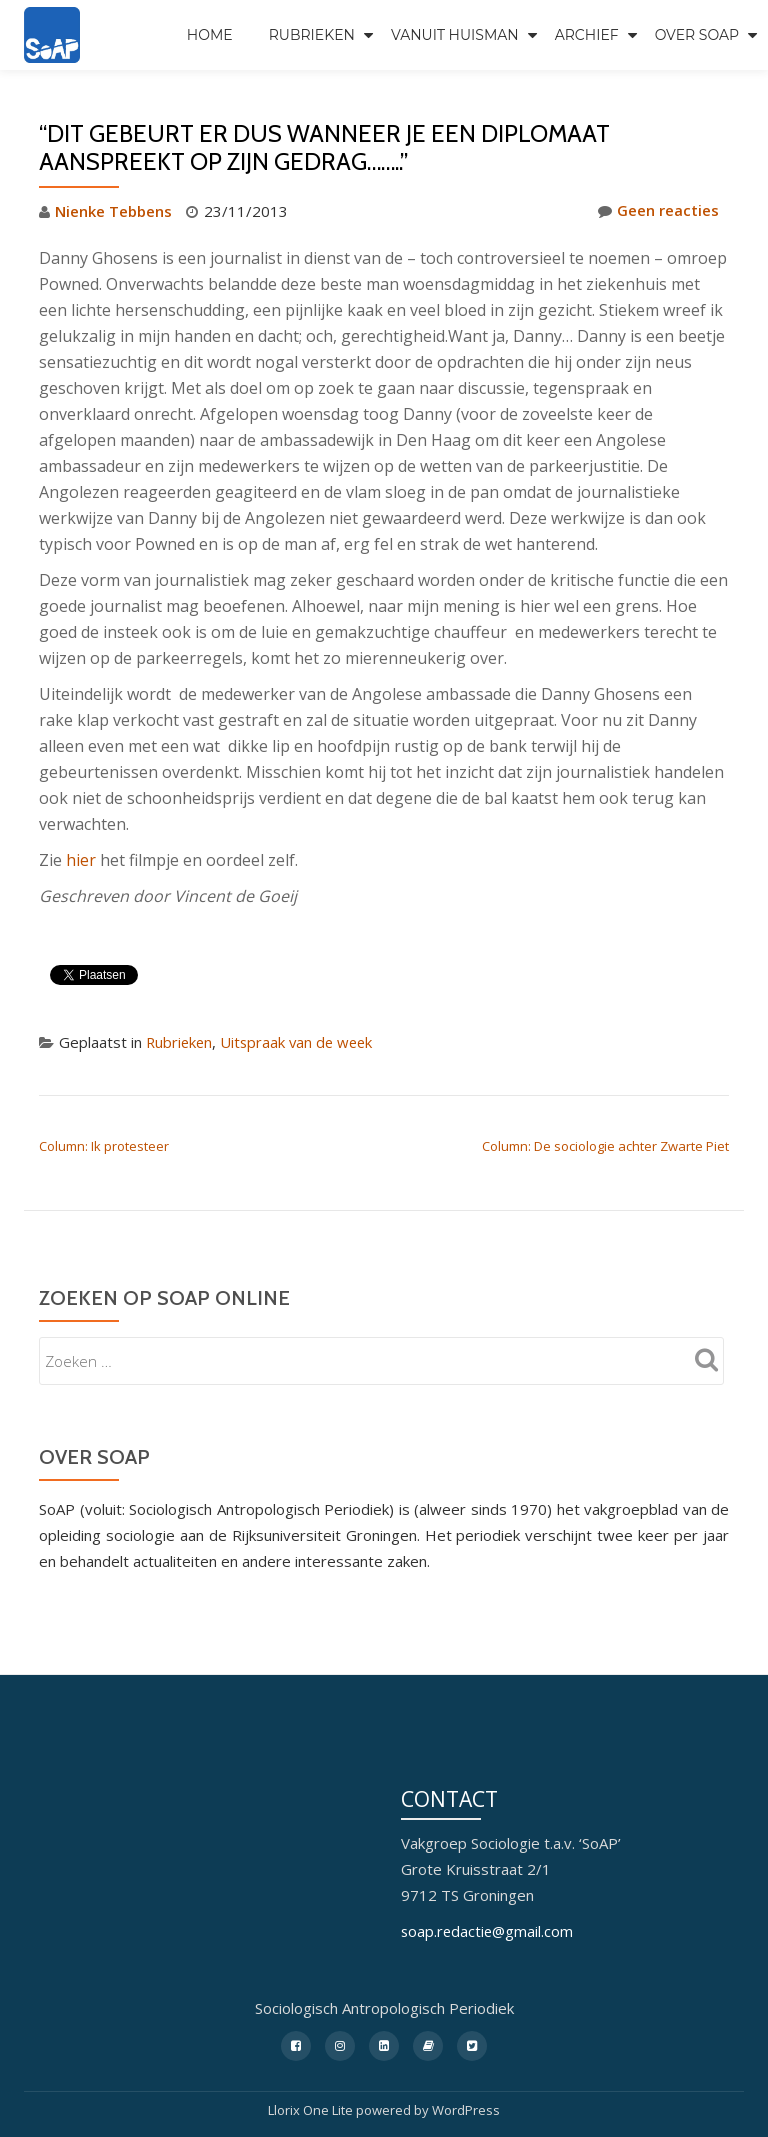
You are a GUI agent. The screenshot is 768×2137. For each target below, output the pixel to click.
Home (210, 35)
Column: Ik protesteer (104, 1145)
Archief (587, 35)
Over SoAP (697, 35)
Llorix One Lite (312, 2109)
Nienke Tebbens (113, 211)
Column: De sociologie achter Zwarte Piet (605, 1145)
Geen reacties (658, 211)
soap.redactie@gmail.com (489, 1931)
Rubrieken (312, 35)
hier (83, 859)
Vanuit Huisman (455, 35)
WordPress (466, 2109)
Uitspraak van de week (301, 1041)
